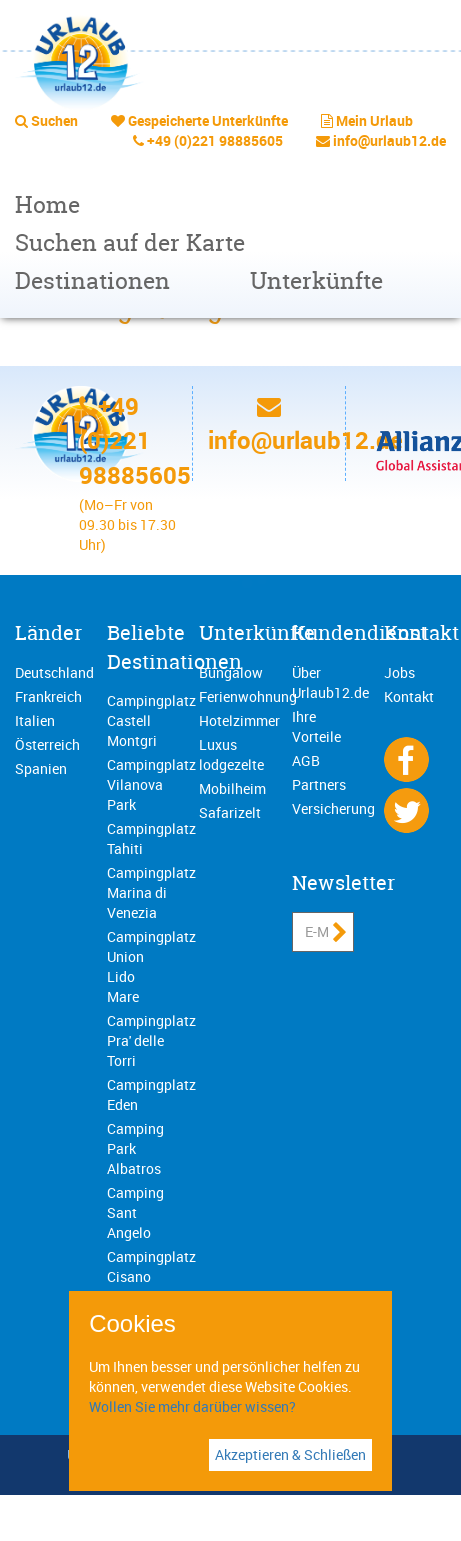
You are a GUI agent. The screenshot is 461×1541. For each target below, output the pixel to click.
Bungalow (231, 672)
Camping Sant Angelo (135, 1212)
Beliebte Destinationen (174, 647)
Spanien (41, 768)
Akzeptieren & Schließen (290, 1454)
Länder (48, 632)
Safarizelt (230, 812)
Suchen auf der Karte (130, 242)
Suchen (54, 120)
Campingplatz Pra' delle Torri (151, 1040)
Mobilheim (232, 788)
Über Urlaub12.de (330, 682)
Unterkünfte (316, 280)
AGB (306, 760)
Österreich (47, 744)
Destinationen (92, 280)
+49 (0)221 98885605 (215, 140)
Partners (319, 784)
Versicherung (333, 808)
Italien (35, 720)
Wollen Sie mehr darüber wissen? (192, 1406)
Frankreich (48, 696)
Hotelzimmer (239, 720)
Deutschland (54, 672)
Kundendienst (359, 632)
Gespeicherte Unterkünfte (208, 120)
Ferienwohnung (248, 696)
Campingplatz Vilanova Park (151, 784)
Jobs (399, 672)
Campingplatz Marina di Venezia (151, 892)
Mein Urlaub (374, 120)
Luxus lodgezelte (231, 754)
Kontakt (421, 632)
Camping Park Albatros (135, 1148)
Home (47, 204)
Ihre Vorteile (316, 726)
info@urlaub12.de (389, 140)
